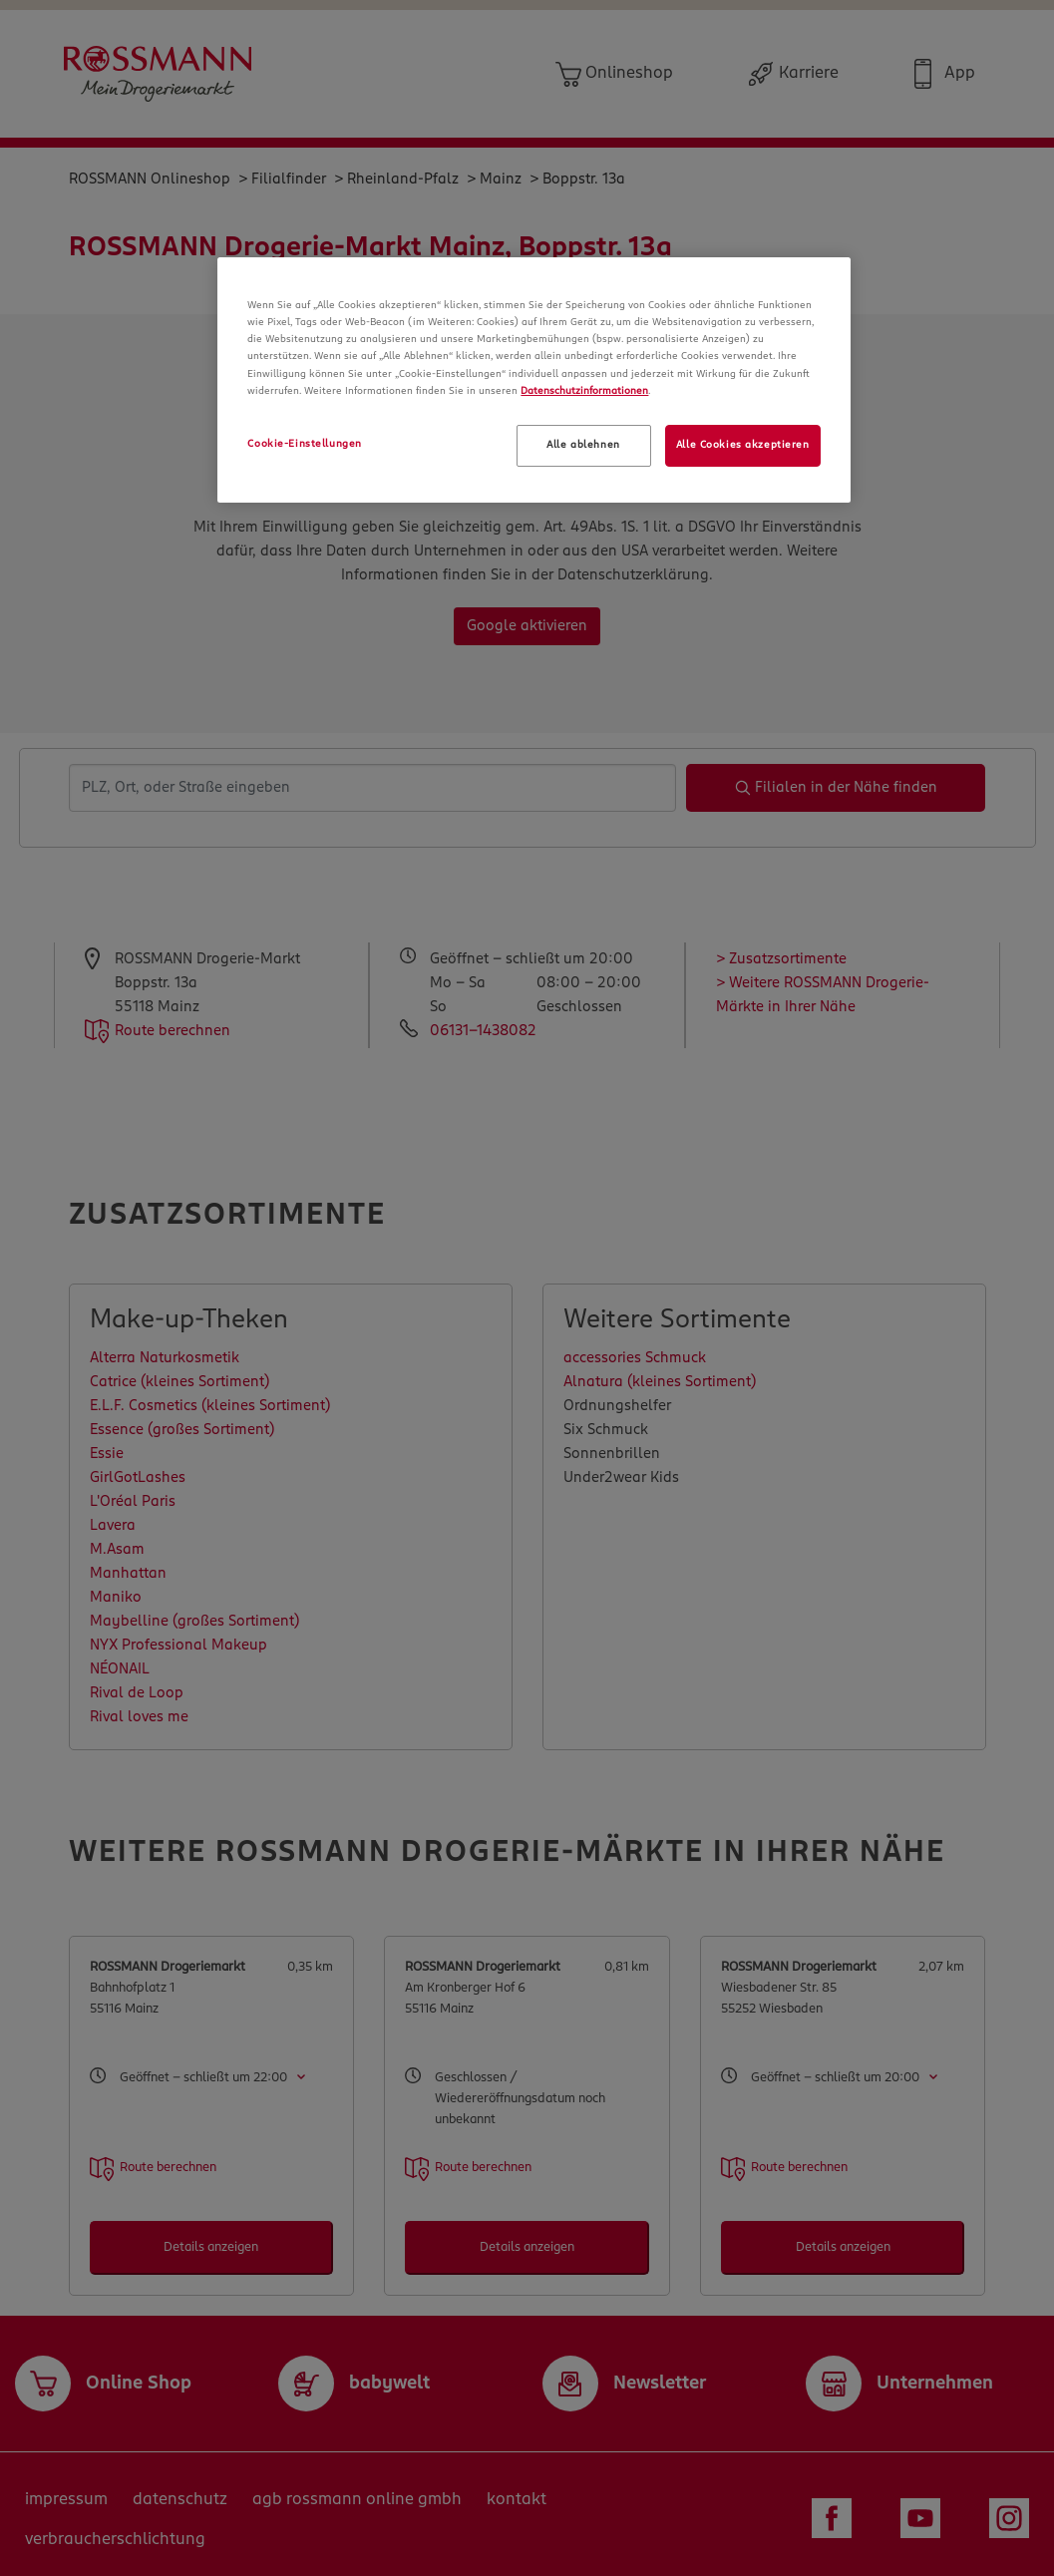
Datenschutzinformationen (584, 391)
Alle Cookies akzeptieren (743, 445)
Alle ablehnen (582, 445)
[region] (533, 379)
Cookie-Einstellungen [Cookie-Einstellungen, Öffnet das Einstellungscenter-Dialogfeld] (304, 444)
